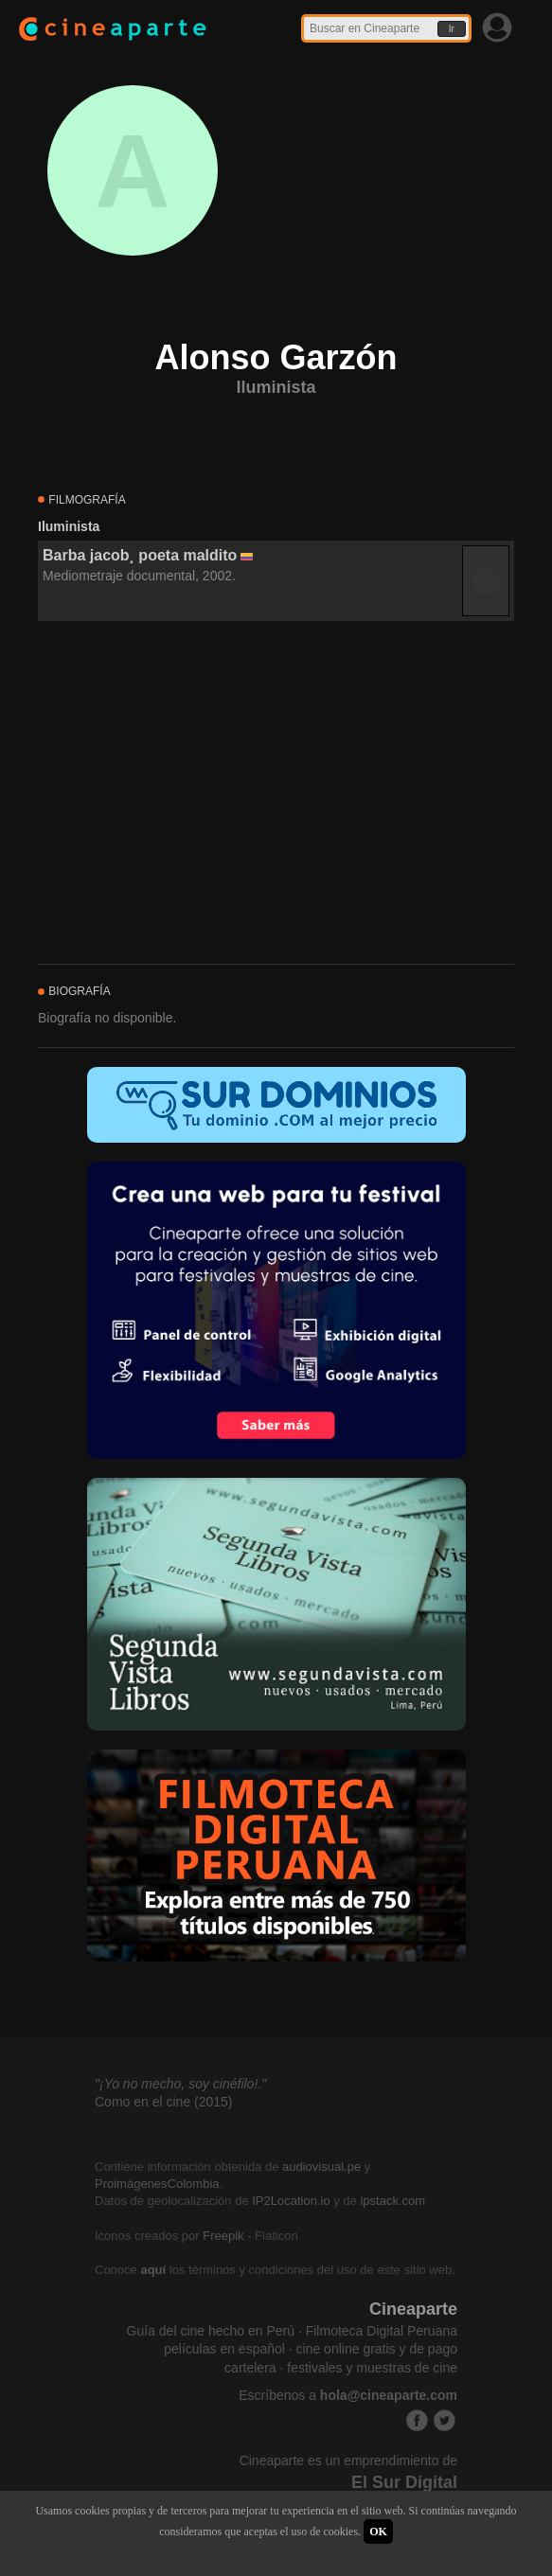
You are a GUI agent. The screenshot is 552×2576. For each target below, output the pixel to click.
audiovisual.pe (321, 2166)
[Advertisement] (276, 793)
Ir (451, 29)
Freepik (223, 2236)
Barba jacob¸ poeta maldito (140, 555)
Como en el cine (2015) (164, 2101)
